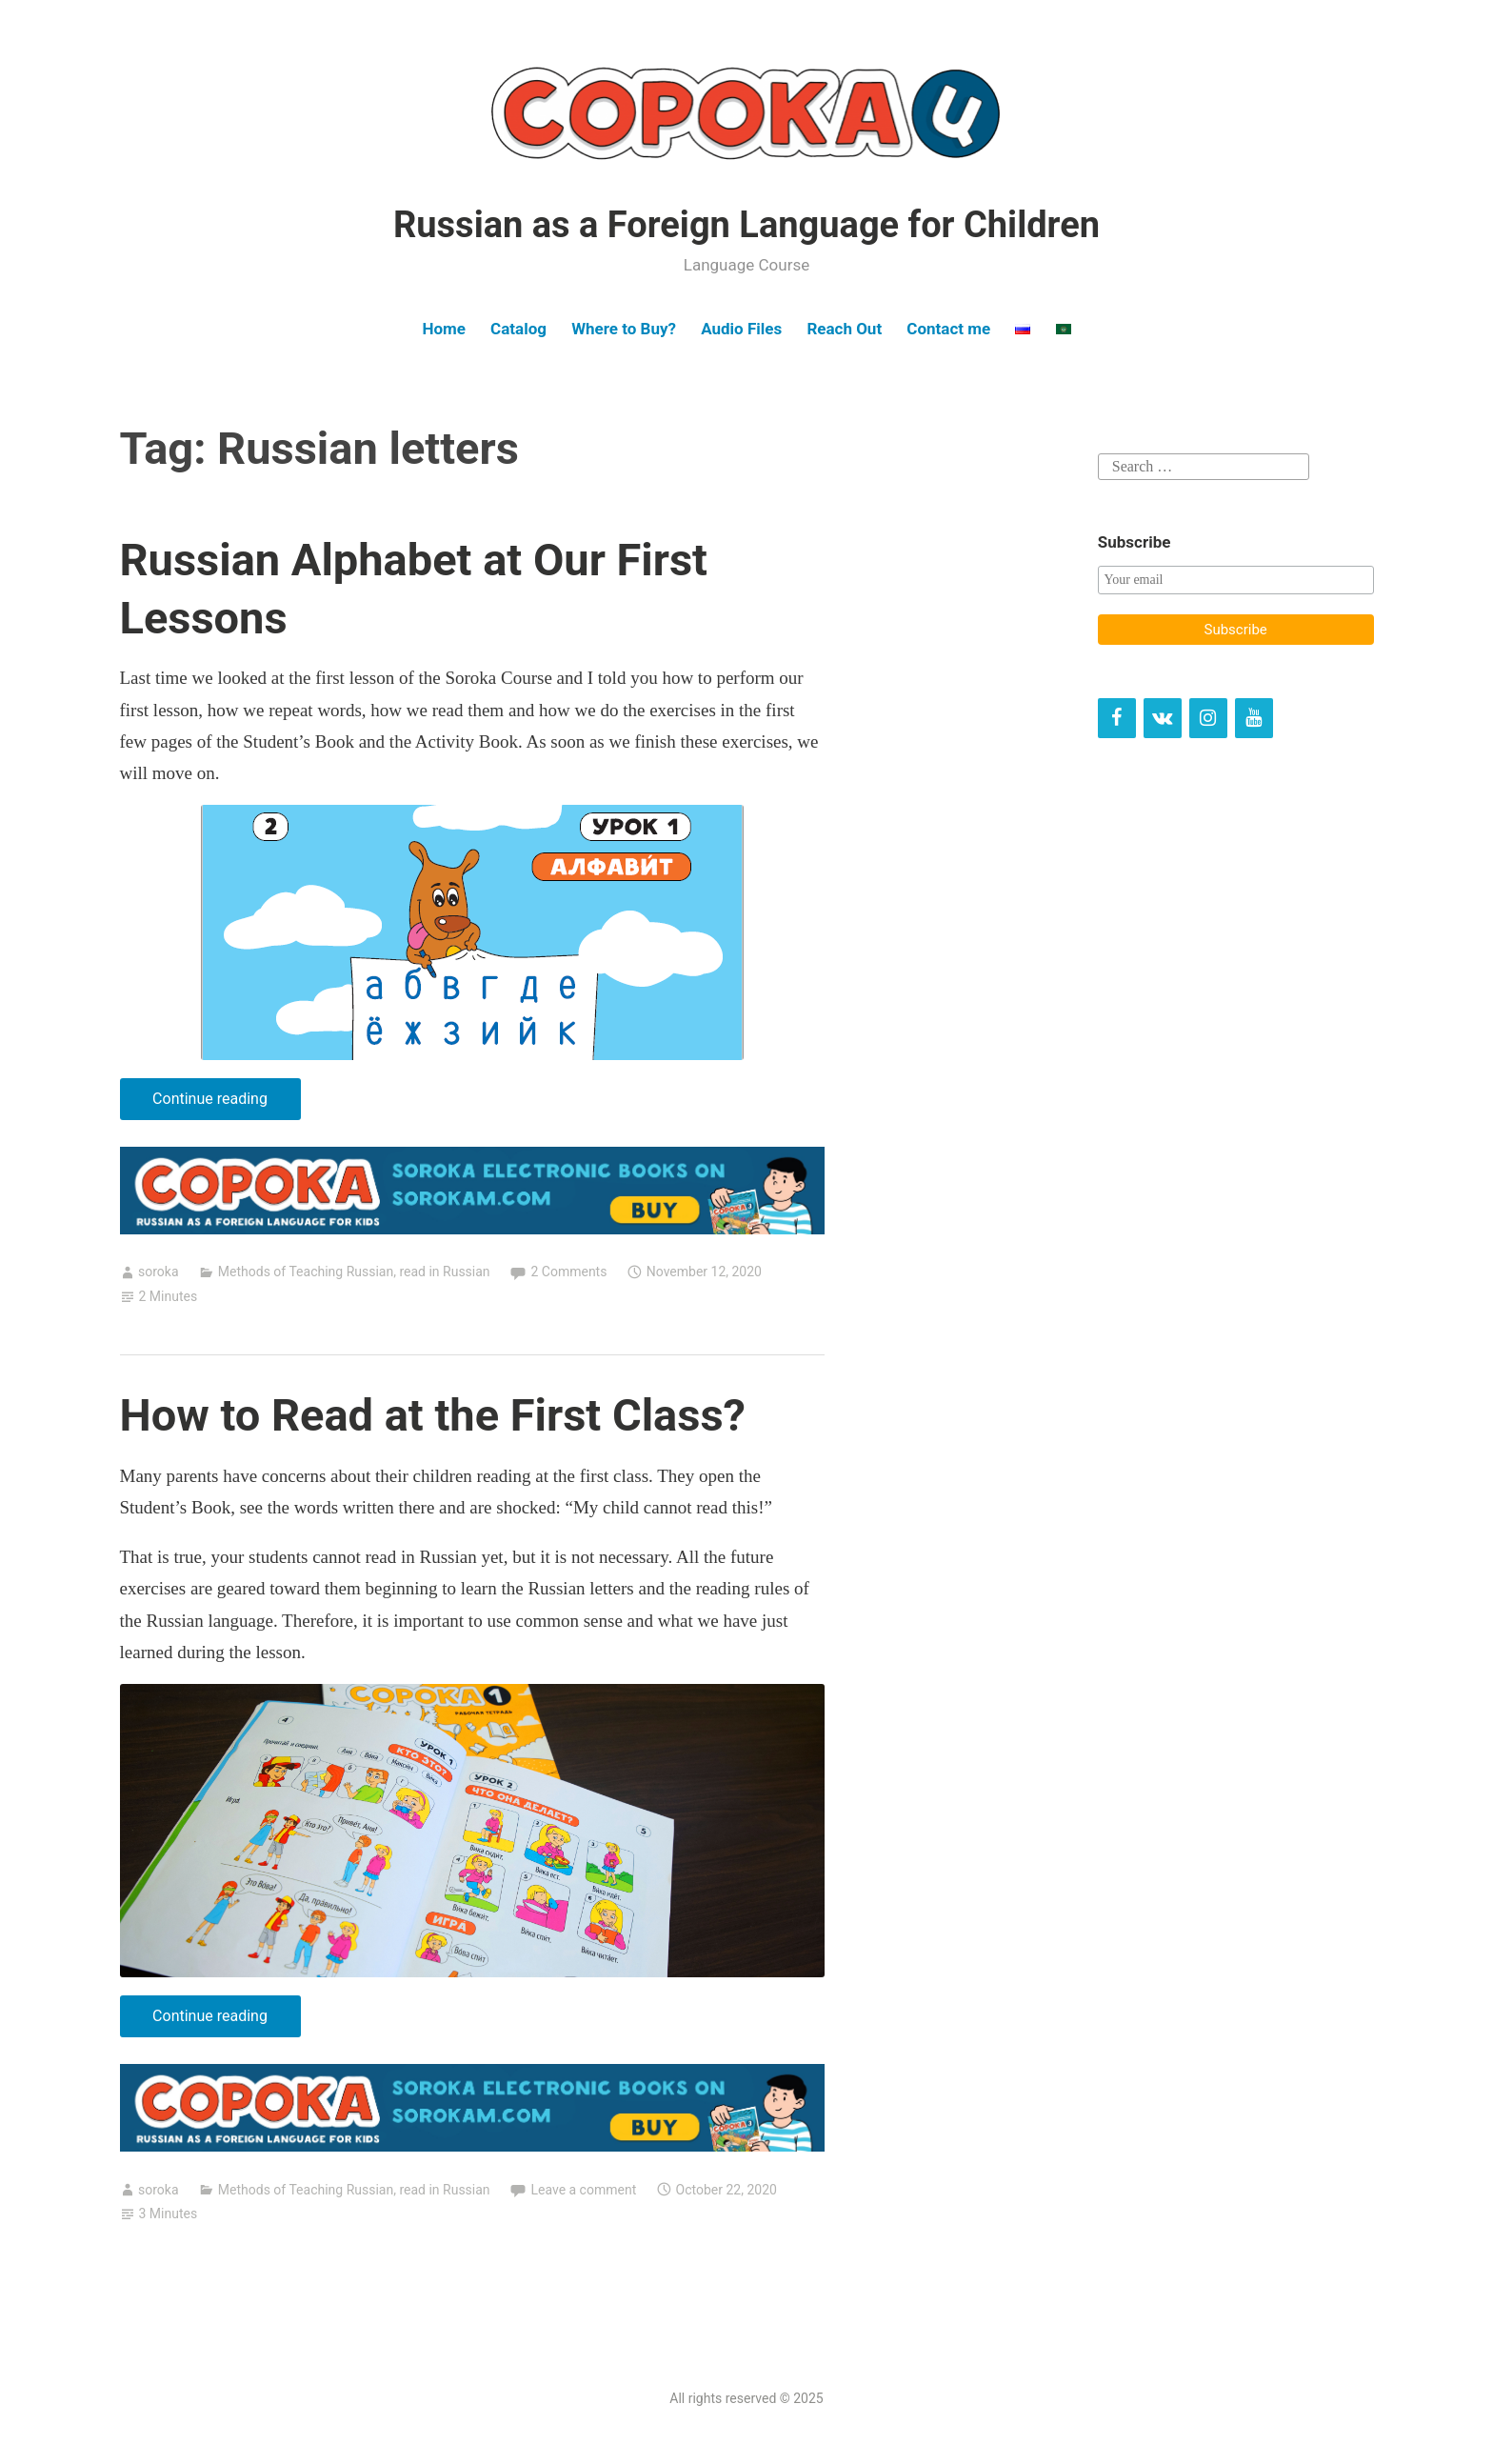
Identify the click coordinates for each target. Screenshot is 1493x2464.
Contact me (948, 328)
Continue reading (226, 1102)
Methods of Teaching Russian (305, 1271)
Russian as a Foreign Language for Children (746, 225)
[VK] (1163, 718)
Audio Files (741, 328)
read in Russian (444, 1271)
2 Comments (568, 1271)
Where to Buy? (623, 328)
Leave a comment (583, 2189)
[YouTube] (1254, 718)
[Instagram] (1208, 718)
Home (444, 328)
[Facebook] (1117, 718)
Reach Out (844, 328)
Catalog (518, 328)
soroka (158, 1271)
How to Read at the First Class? (433, 1415)
